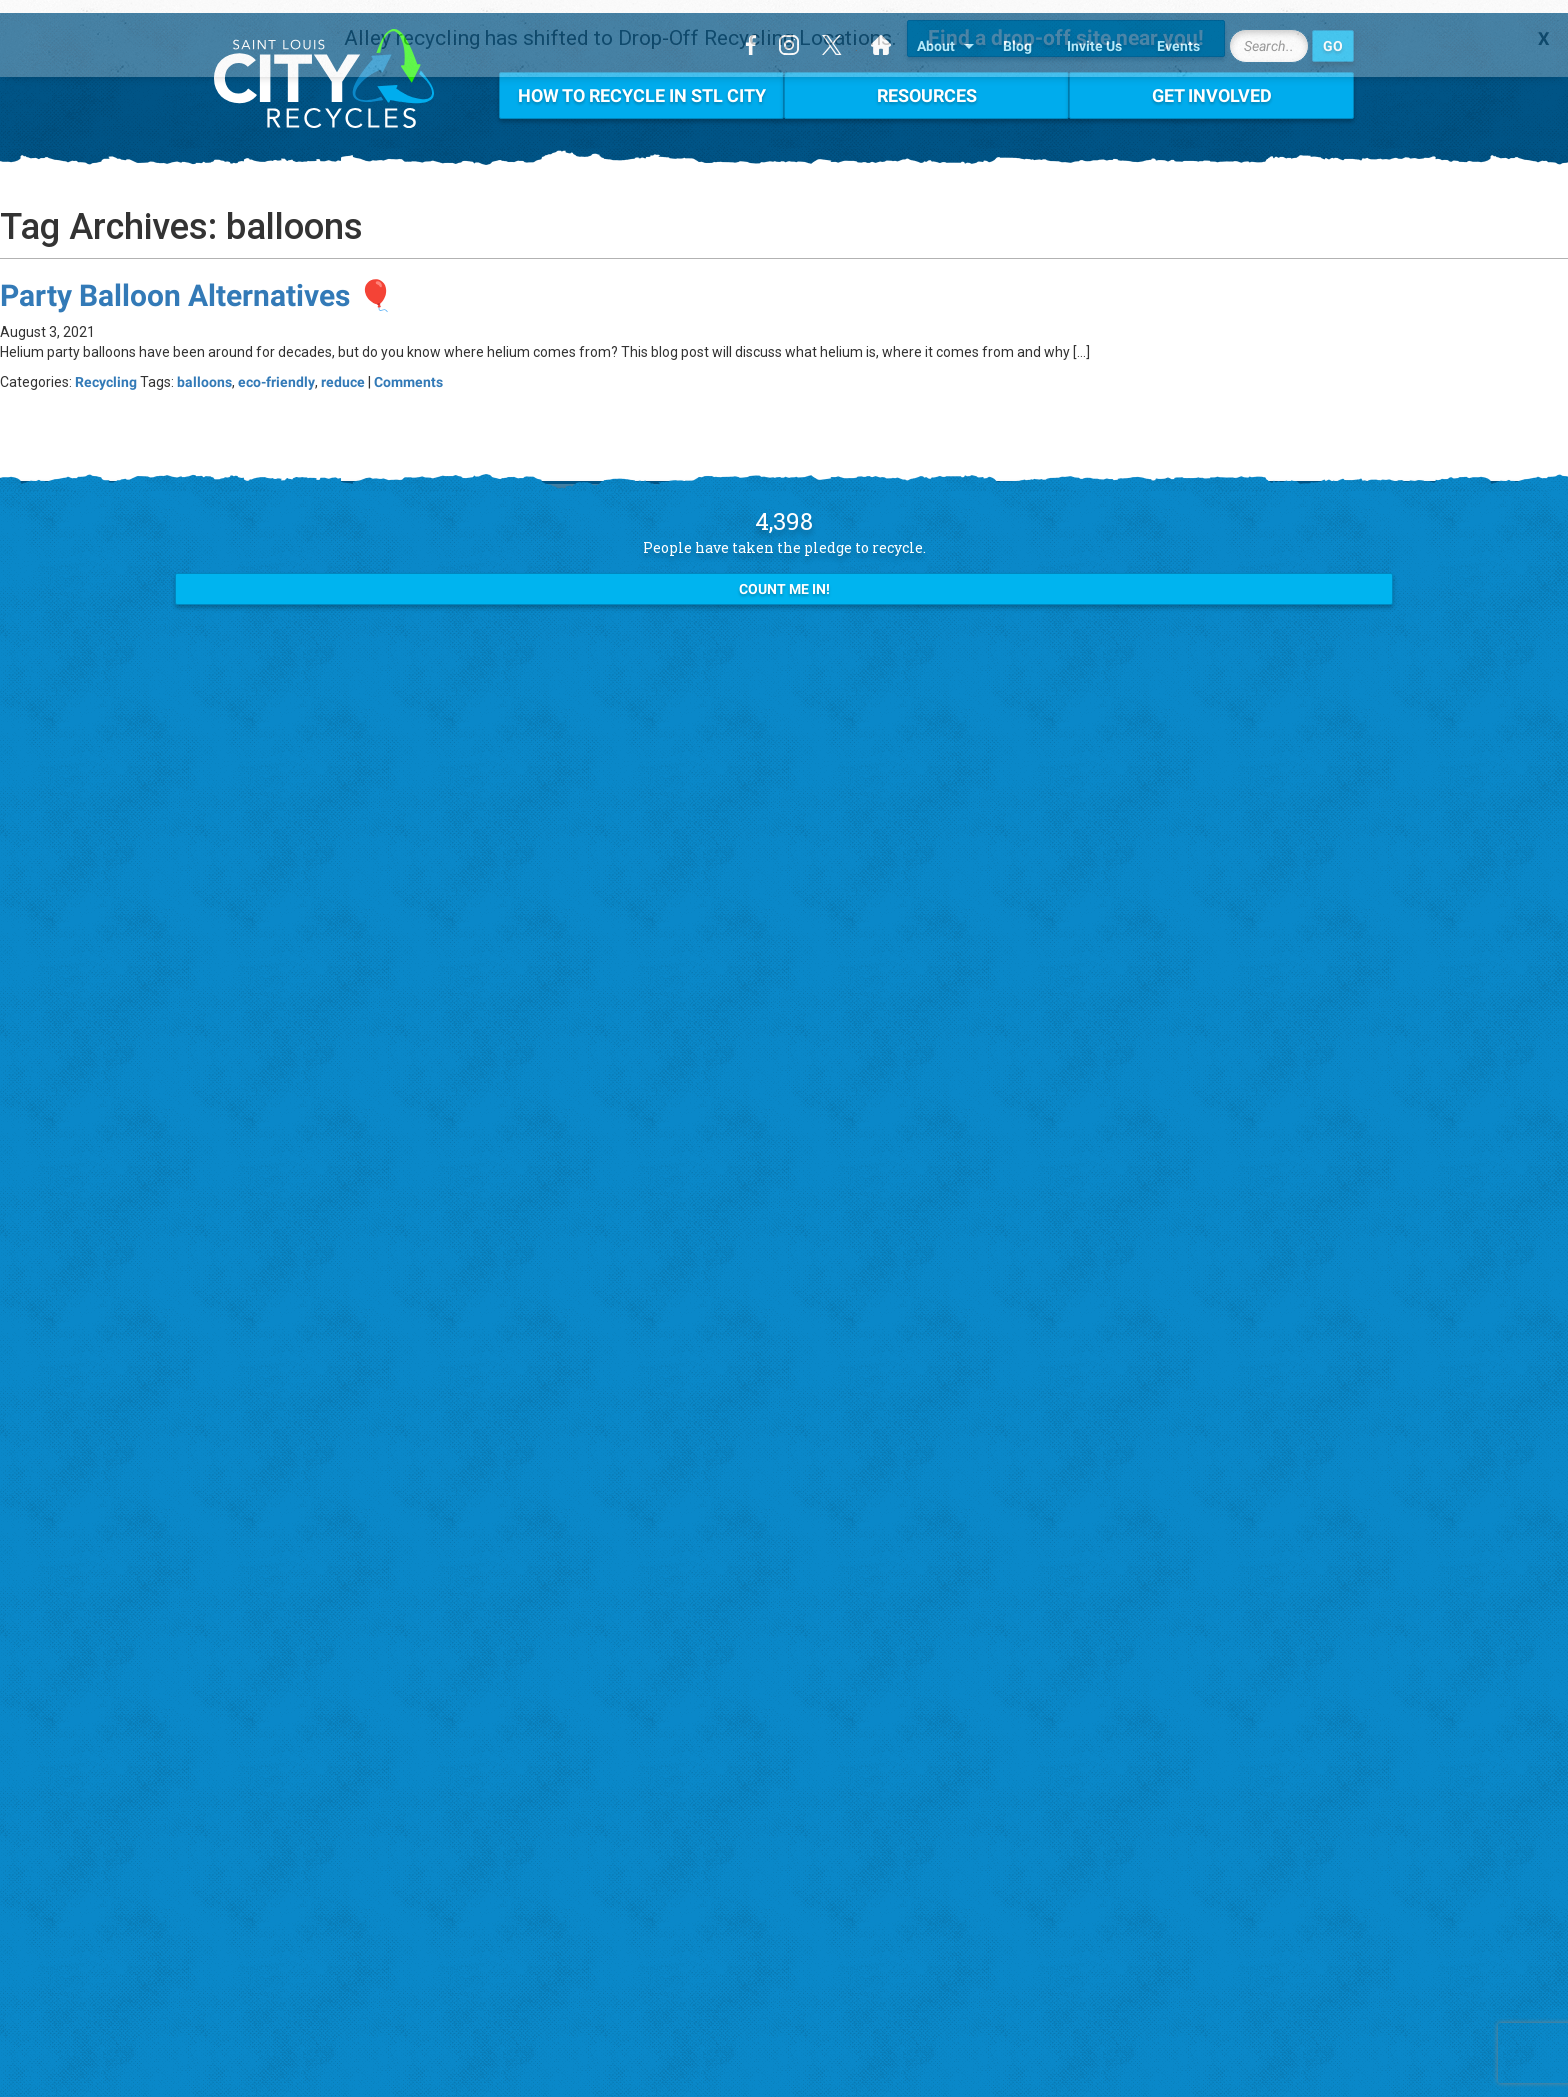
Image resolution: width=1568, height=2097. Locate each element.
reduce (343, 369)
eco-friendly (276, 369)
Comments (408, 369)
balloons (204, 369)
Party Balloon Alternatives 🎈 (197, 282)
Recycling (106, 369)
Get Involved (1212, 82)
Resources (927, 82)
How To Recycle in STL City (642, 82)
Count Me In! (784, 577)
